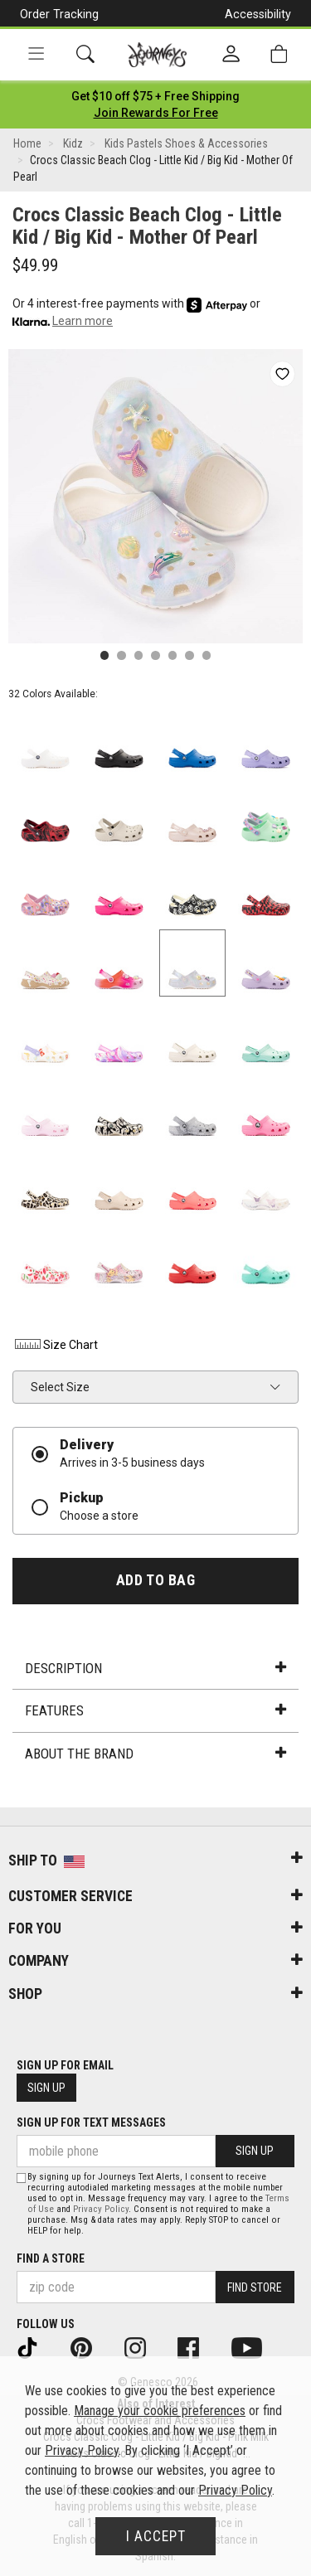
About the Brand (155, 1753)
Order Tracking (59, 14)
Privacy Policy (101, 2209)
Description (155, 1668)
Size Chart (55, 1344)
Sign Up (46, 2087)
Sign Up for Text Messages (91, 2122)
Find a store (51, 2258)
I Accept (156, 2536)
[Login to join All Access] (155, 96)
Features (155, 1710)
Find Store (254, 2287)
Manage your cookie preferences (159, 2410)
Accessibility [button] (258, 14)
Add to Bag (155, 1580)
